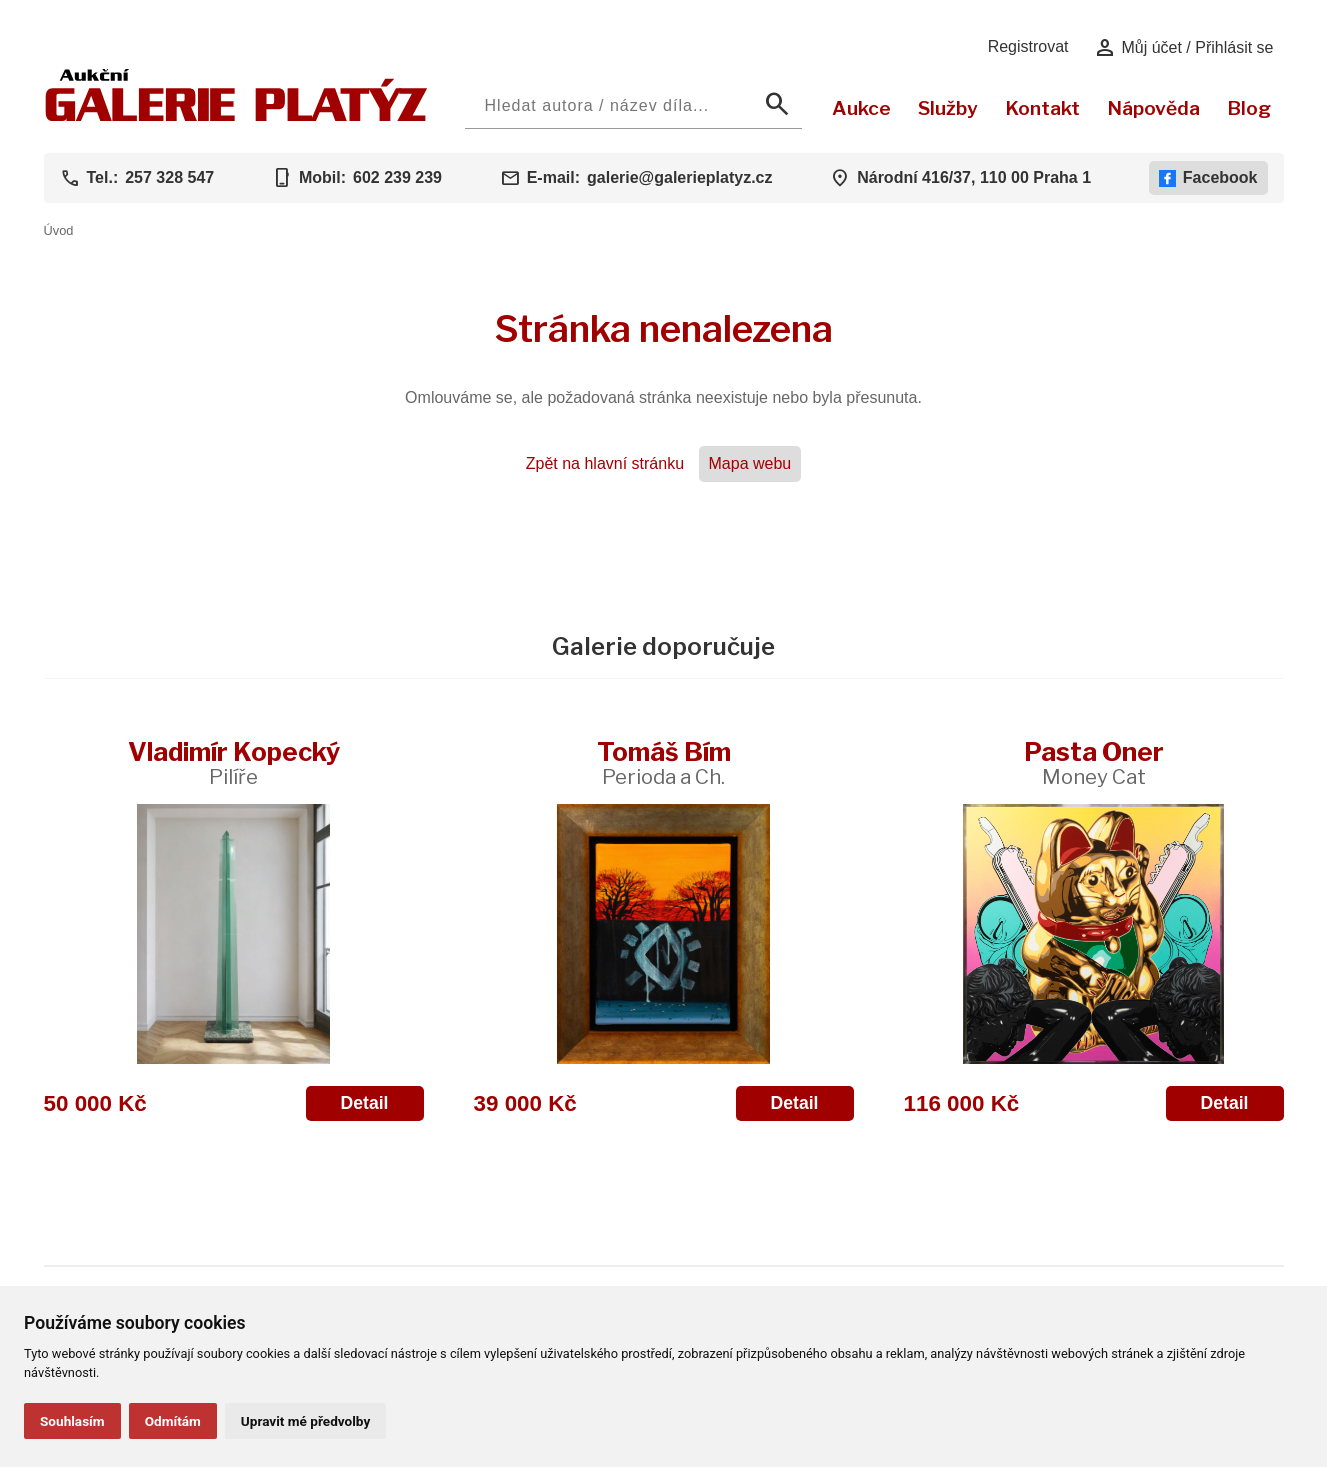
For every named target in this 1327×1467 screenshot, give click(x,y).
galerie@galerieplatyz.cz (679, 177)
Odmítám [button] (173, 1421)
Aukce (861, 108)
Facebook (1208, 178)
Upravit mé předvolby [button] (305, 1421)
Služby (948, 108)
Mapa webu (750, 463)
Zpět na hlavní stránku (605, 463)
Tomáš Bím (664, 762)
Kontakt (1042, 108)
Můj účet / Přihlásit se (1183, 48)
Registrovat (1028, 46)
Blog (1249, 108)
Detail (365, 1103)
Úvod (59, 230)
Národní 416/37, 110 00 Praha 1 (974, 177)
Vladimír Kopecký (234, 762)
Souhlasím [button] (72, 1421)
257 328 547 (169, 177)
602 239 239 (397, 177)
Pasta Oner (1094, 762)
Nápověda (1153, 108)
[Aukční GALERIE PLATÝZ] (236, 116)
